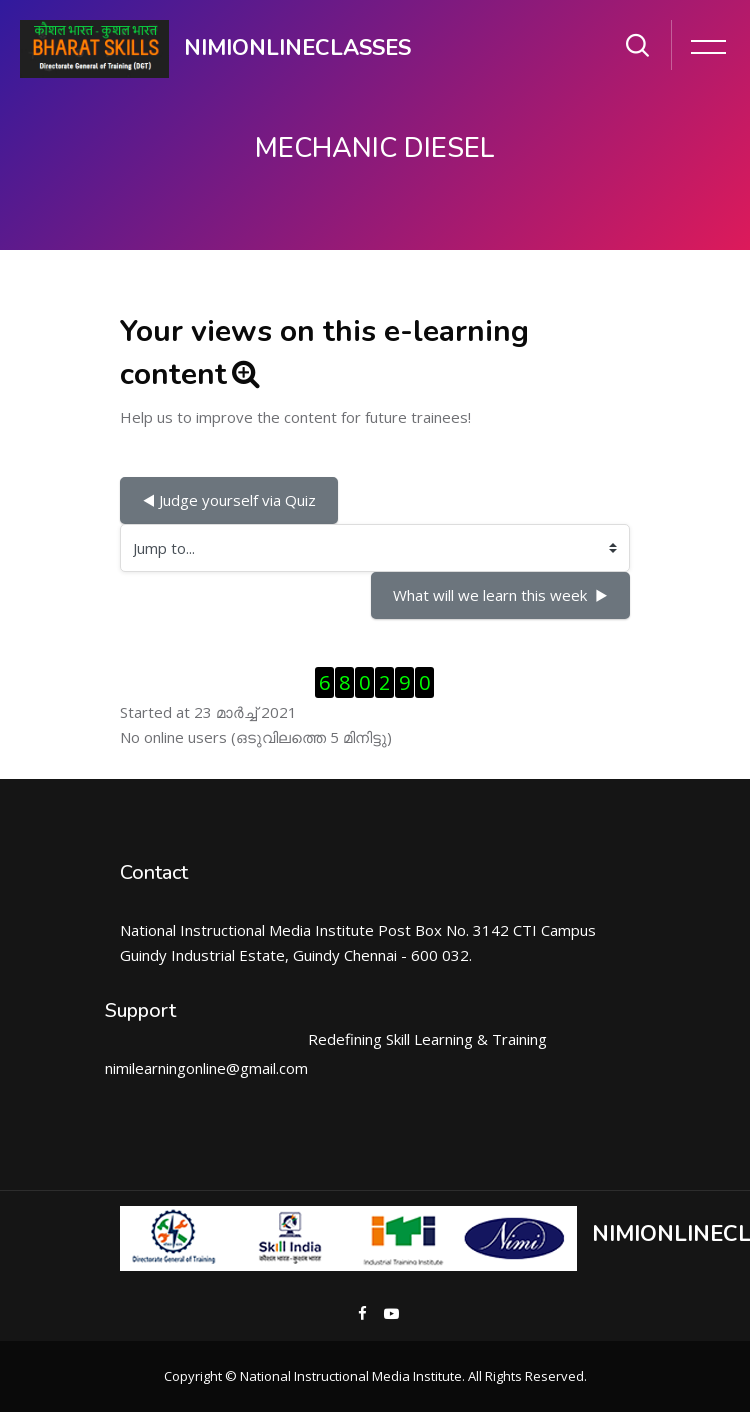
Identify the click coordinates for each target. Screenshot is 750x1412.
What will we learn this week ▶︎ (500, 595)
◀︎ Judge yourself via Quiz (229, 500)
